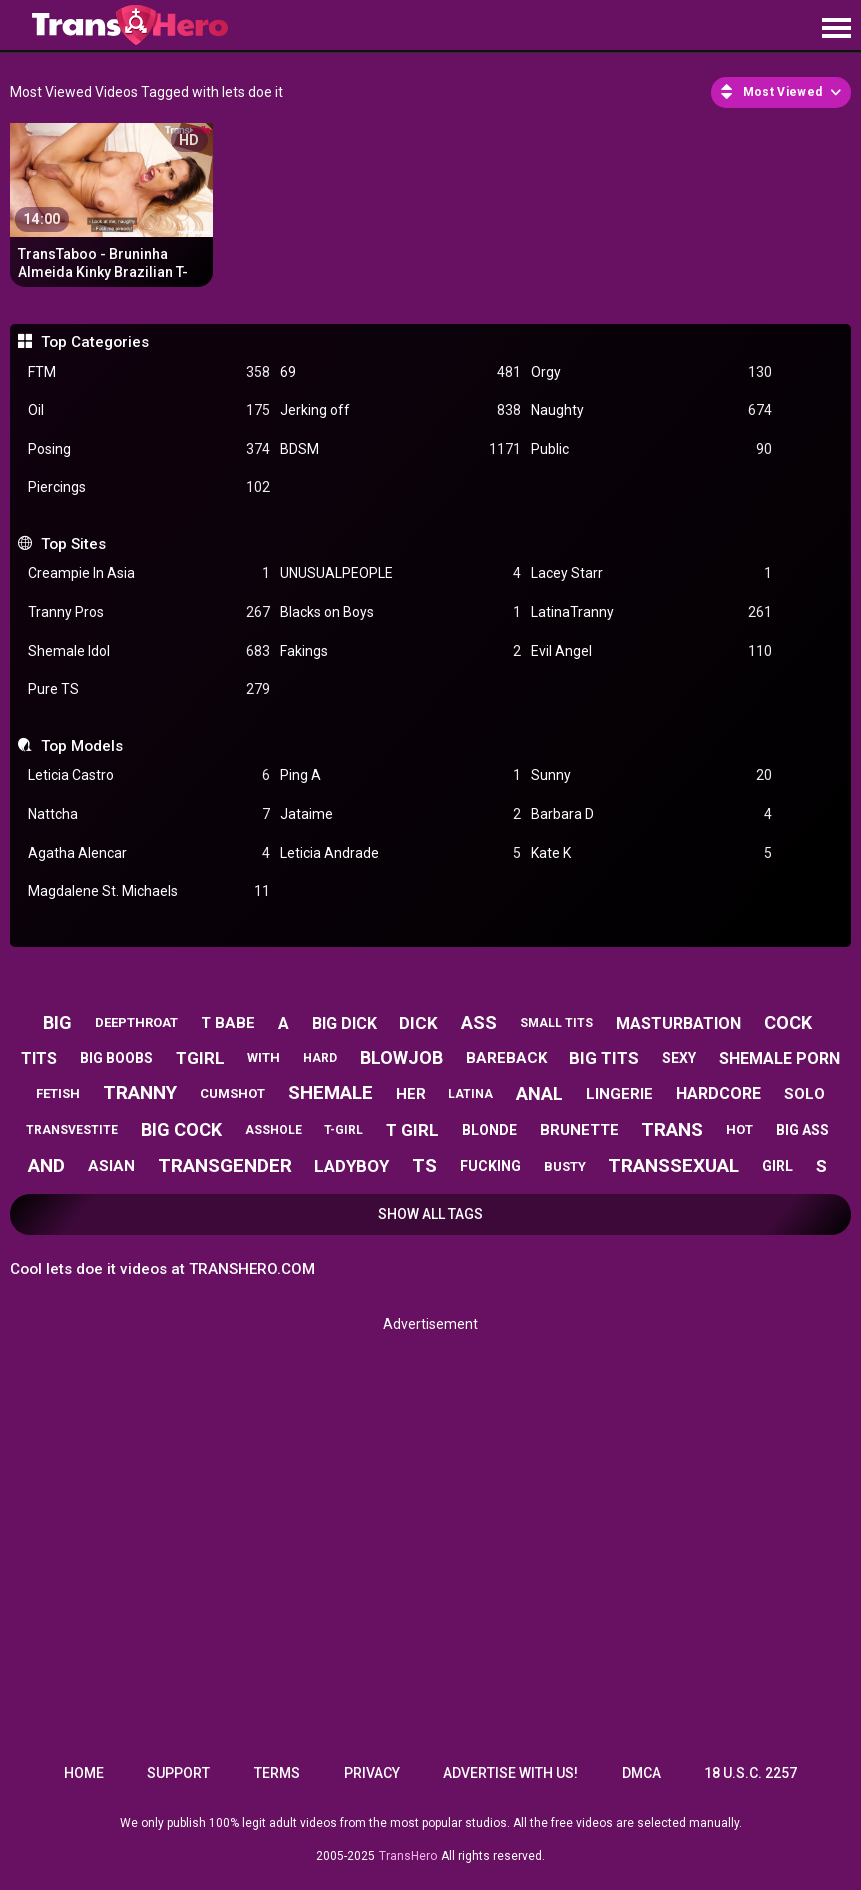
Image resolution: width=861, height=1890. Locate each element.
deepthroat (136, 1022)
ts (424, 1165)
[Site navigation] (836, 29)
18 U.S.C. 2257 (750, 1773)
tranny (140, 1092)
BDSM (400, 449)
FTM (148, 372)
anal (539, 1093)
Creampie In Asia (148, 573)
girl (777, 1166)
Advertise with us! (510, 1773)
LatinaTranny (651, 612)
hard (320, 1058)
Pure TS (148, 689)
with (263, 1057)
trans (672, 1129)
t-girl (343, 1130)
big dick (344, 1023)
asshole (273, 1130)
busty (565, 1166)
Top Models (82, 746)
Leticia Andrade (400, 853)
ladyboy (351, 1166)
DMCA (641, 1773)
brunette (579, 1130)
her (411, 1094)
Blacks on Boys (400, 612)
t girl (412, 1130)
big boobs (116, 1058)
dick (418, 1023)
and (46, 1165)
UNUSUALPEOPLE (400, 573)
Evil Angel (651, 651)
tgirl (200, 1058)
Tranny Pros (148, 612)
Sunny (651, 775)
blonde (489, 1130)
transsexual (673, 1165)
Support (178, 1773)
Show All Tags (430, 1214)
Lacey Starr (651, 573)
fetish (58, 1093)
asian (111, 1166)
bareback (506, 1058)
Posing (148, 449)
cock (788, 1022)
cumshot (232, 1093)
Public (651, 449)
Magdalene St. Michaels (148, 891)
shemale (330, 1092)
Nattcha (148, 814)
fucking (490, 1166)
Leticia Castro (148, 775)
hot (739, 1129)
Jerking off (400, 410)
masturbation (678, 1023)
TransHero (408, 1856)
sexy (679, 1058)
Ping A (400, 775)
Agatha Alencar (148, 853)
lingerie (619, 1094)
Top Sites (73, 544)
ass (479, 1022)
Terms (277, 1773)
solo (804, 1094)
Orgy (651, 372)
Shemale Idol (148, 651)
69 (400, 372)
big (57, 1022)
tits (39, 1058)
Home (84, 1773)
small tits (556, 1023)
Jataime (400, 814)
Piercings (148, 487)
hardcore (718, 1093)
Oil (148, 410)
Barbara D (651, 814)
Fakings (400, 651)
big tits (604, 1058)
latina (470, 1094)
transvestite (72, 1130)
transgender (225, 1165)
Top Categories (95, 342)
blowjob (401, 1057)
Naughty (651, 410)
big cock (181, 1129)
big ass (802, 1130)
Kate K (651, 853)
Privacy (372, 1773)
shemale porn (779, 1058)
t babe (228, 1023)
